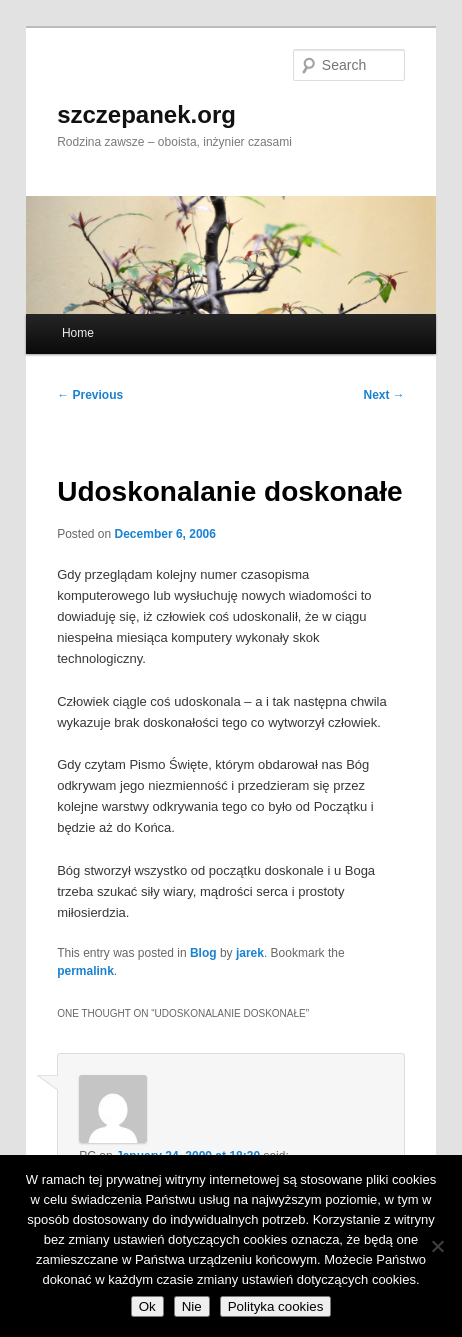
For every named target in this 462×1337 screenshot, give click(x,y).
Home (78, 333)
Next (384, 395)
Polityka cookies (276, 1306)
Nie (192, 1306)
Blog (203, 953)
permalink (85, 971)
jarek (250, 953)
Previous (90, 395)
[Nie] (437, 1246)
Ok (147, 1306)
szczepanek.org (146, 114)
